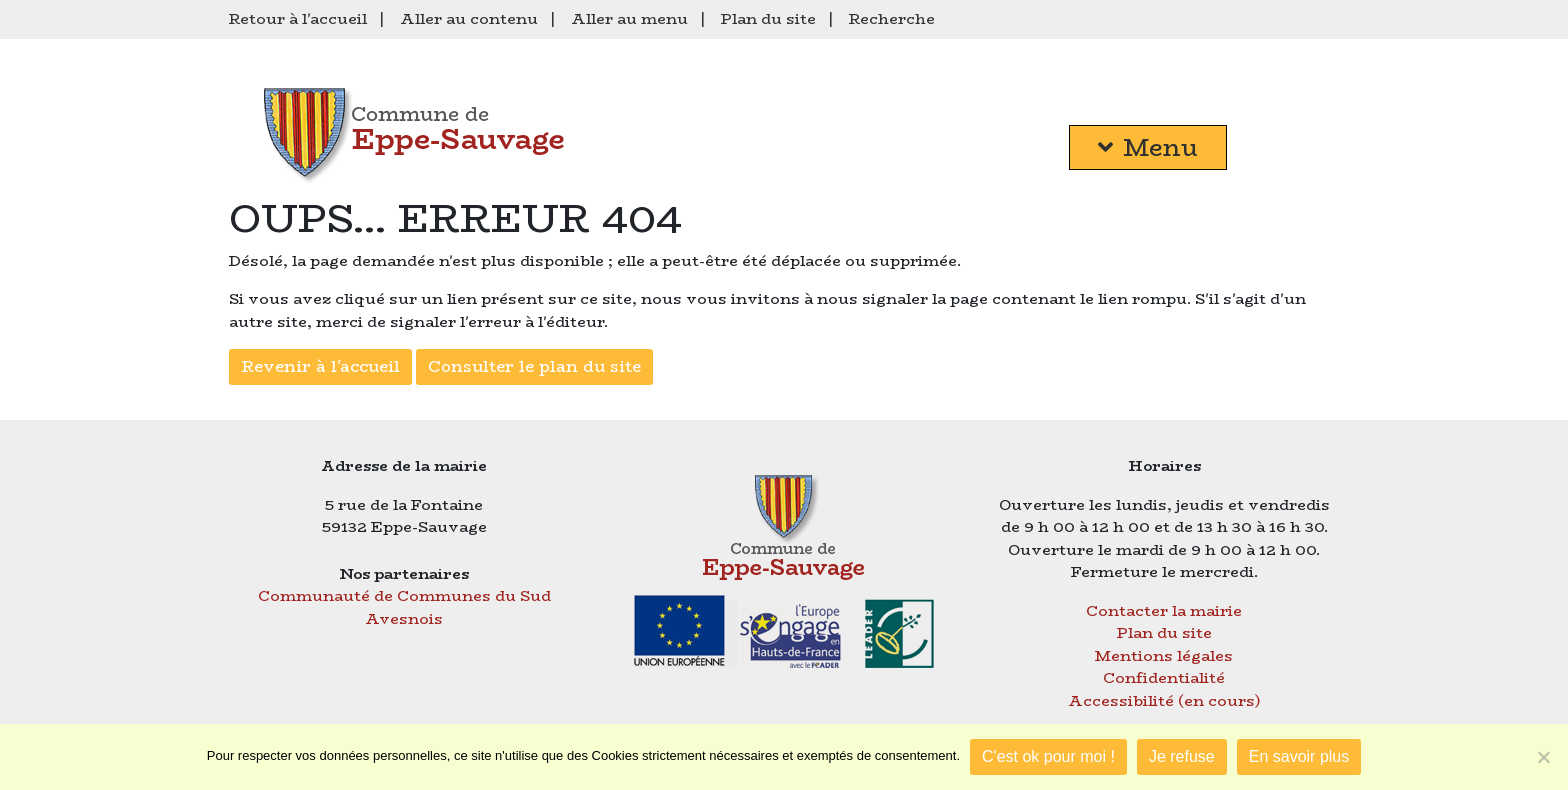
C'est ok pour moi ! (1048, 756)
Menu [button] (1148, 147)
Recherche (892, 18)
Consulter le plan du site (534, 366)
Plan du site (768, 18)
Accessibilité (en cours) (1164, 700)
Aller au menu (629, 18)
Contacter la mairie (1164, 610)
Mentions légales (1164, 655)
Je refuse (1182, 756)
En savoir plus (1299, 756)
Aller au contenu (469, 18)
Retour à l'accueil (298, 18)
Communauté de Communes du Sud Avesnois (404, 607)
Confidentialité (1164, 677)
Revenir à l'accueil (320, 366)
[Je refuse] (1543, 757)
